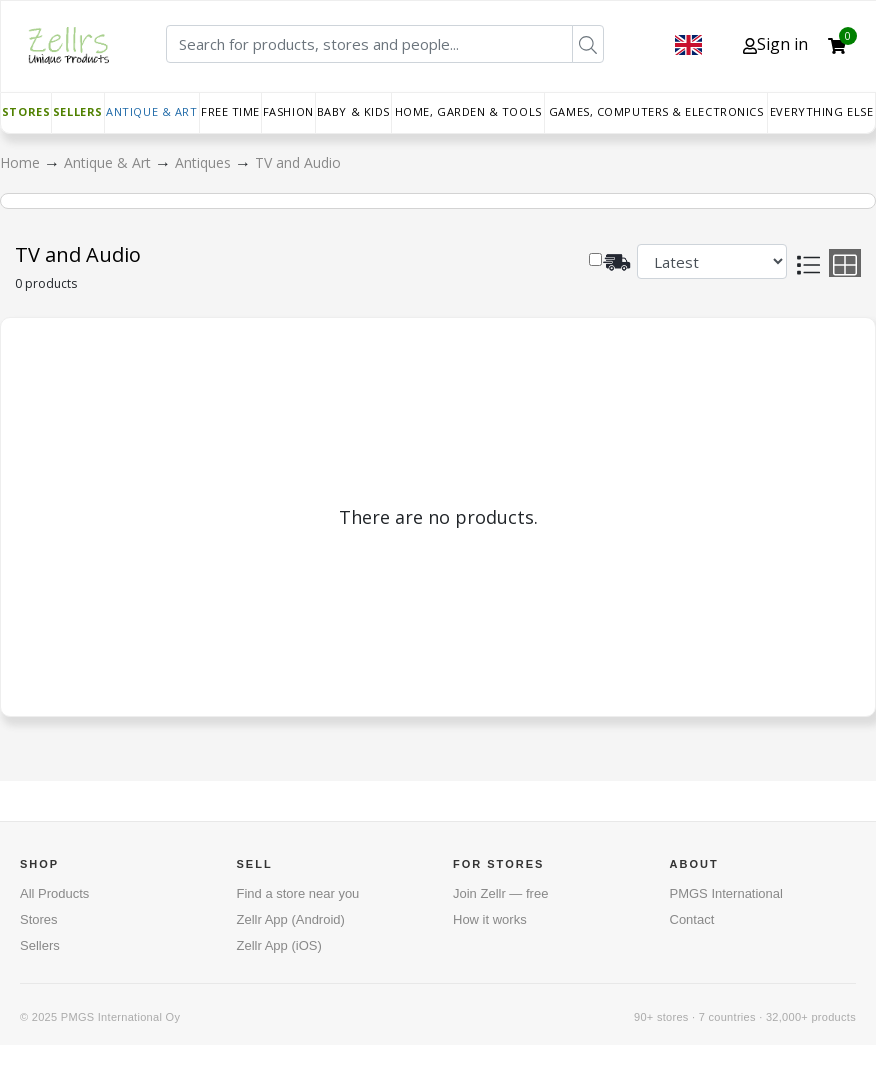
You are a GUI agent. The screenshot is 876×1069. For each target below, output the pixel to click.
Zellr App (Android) (291, 919)
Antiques (205, 162)
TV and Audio (298, 162)
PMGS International (726, 893)
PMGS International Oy (120, 1017)
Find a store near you (298, 893)
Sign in (775, 44)
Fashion (288, 111)
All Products (54, 893)
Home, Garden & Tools (468, 111)
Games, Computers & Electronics (656, 111)
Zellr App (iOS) (279, 945)
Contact (692, 919)
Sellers (78, 111)
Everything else (821, 111)
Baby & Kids (353, 111)
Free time (230, 111)
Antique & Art (151, 111)
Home (22, 162)
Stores (26, 111)
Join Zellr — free (500, 893)
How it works (490, 919)
